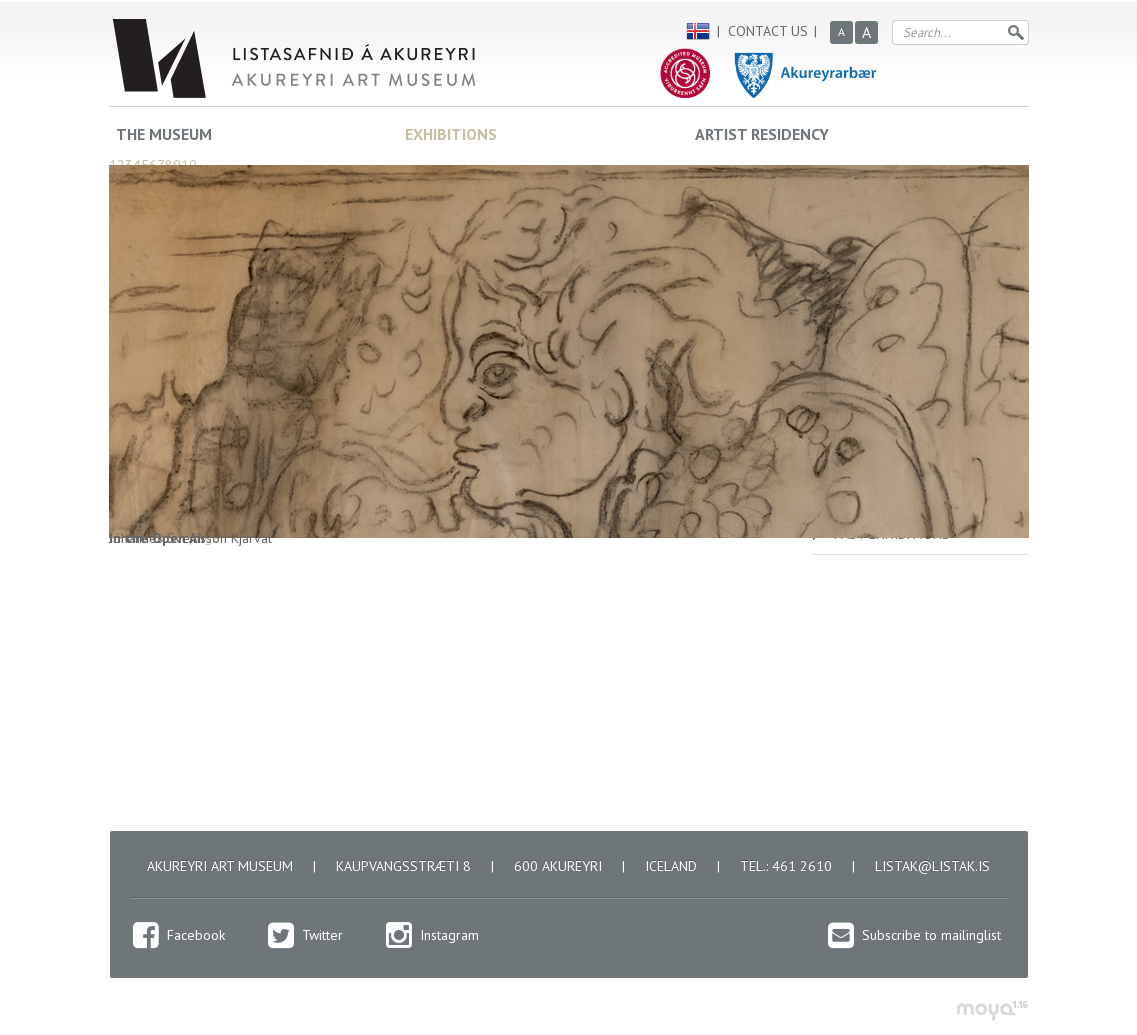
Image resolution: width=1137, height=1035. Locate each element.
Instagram (449, 935)
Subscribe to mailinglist (931, 935)
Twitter (322, 935)
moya (991, 1010)
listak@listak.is (932, 866)
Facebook (196, 935)
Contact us (768, 31)
